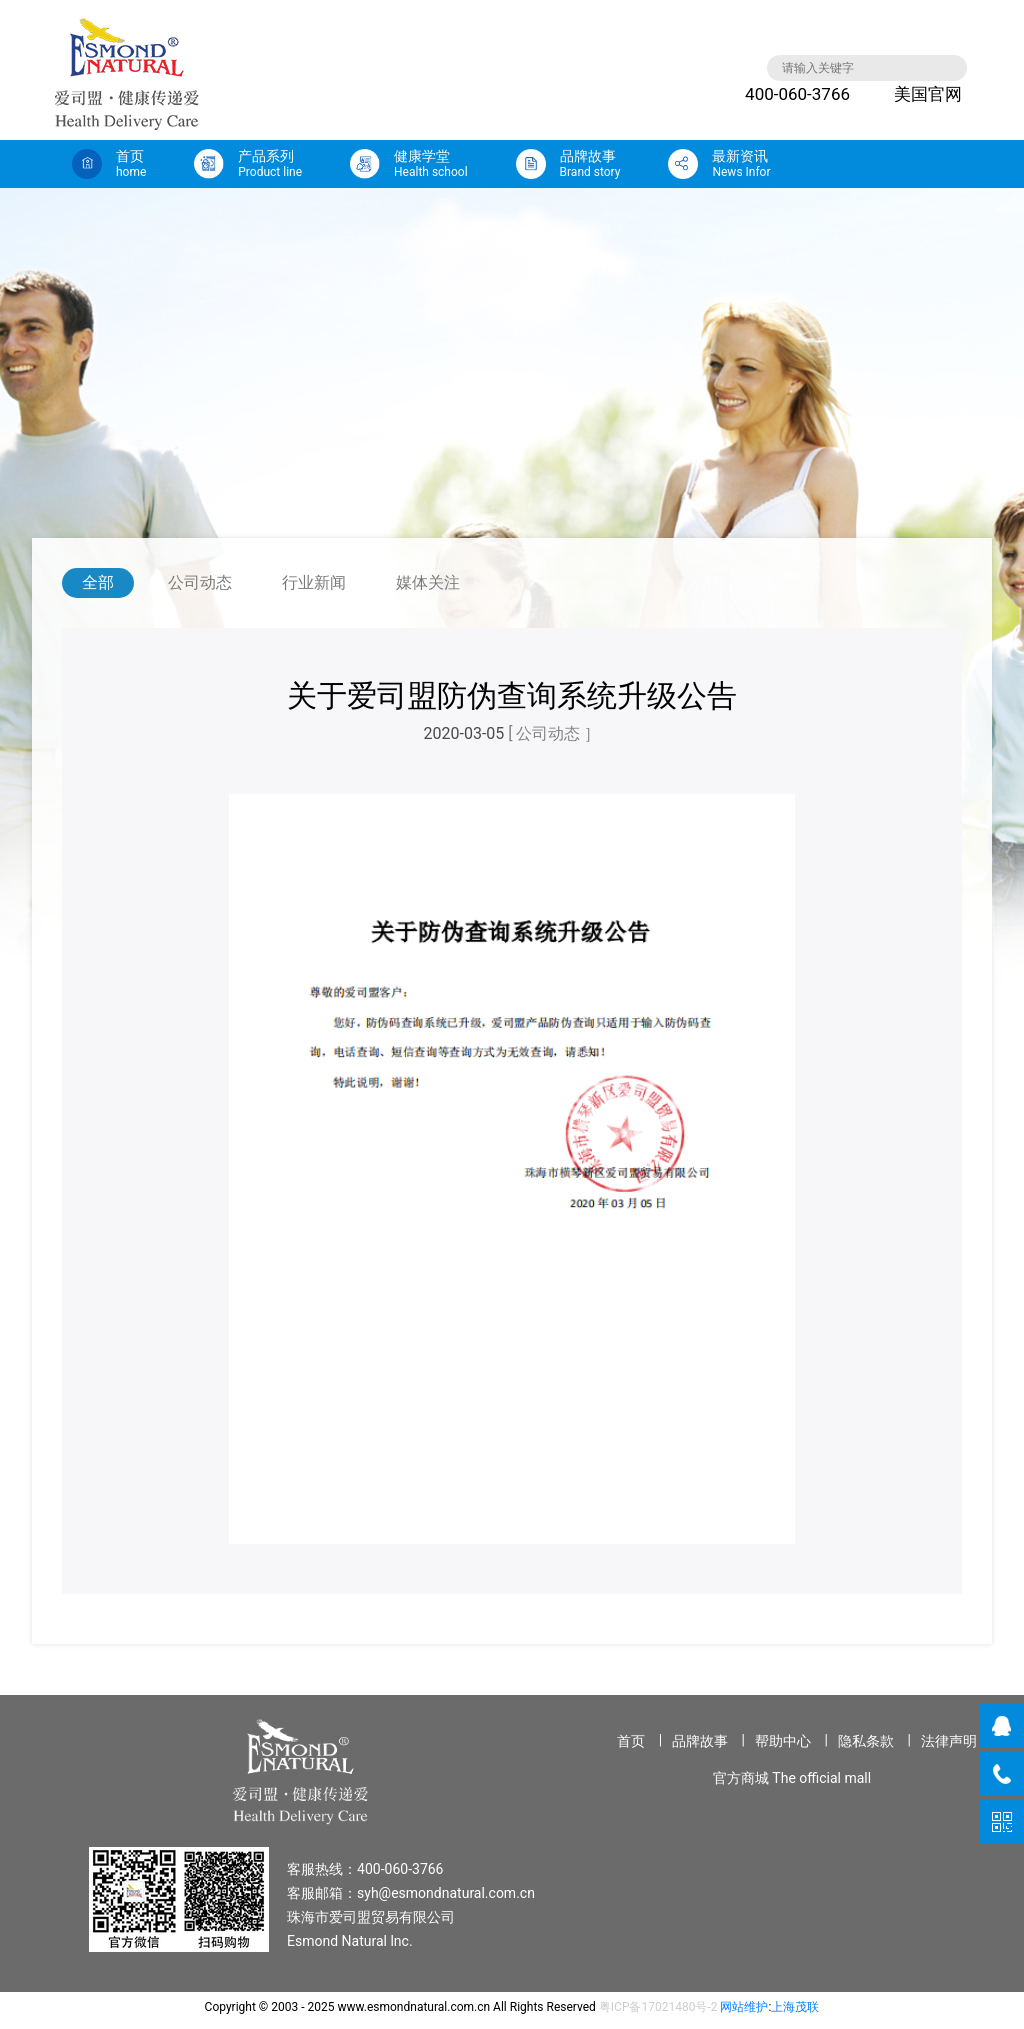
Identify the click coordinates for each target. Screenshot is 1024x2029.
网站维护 (744, 2007)
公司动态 (200, 582)
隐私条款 (866, 1741)
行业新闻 (314, 582)
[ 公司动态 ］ (554, 733)
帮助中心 (783, 1741)
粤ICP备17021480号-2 (658, 2007)
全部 (98, 582)
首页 (631, 1741)
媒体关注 (428, 582)
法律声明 (949, 1741)
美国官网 (913, 94)
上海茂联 (795, 2007)
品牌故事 (700, 1741)
